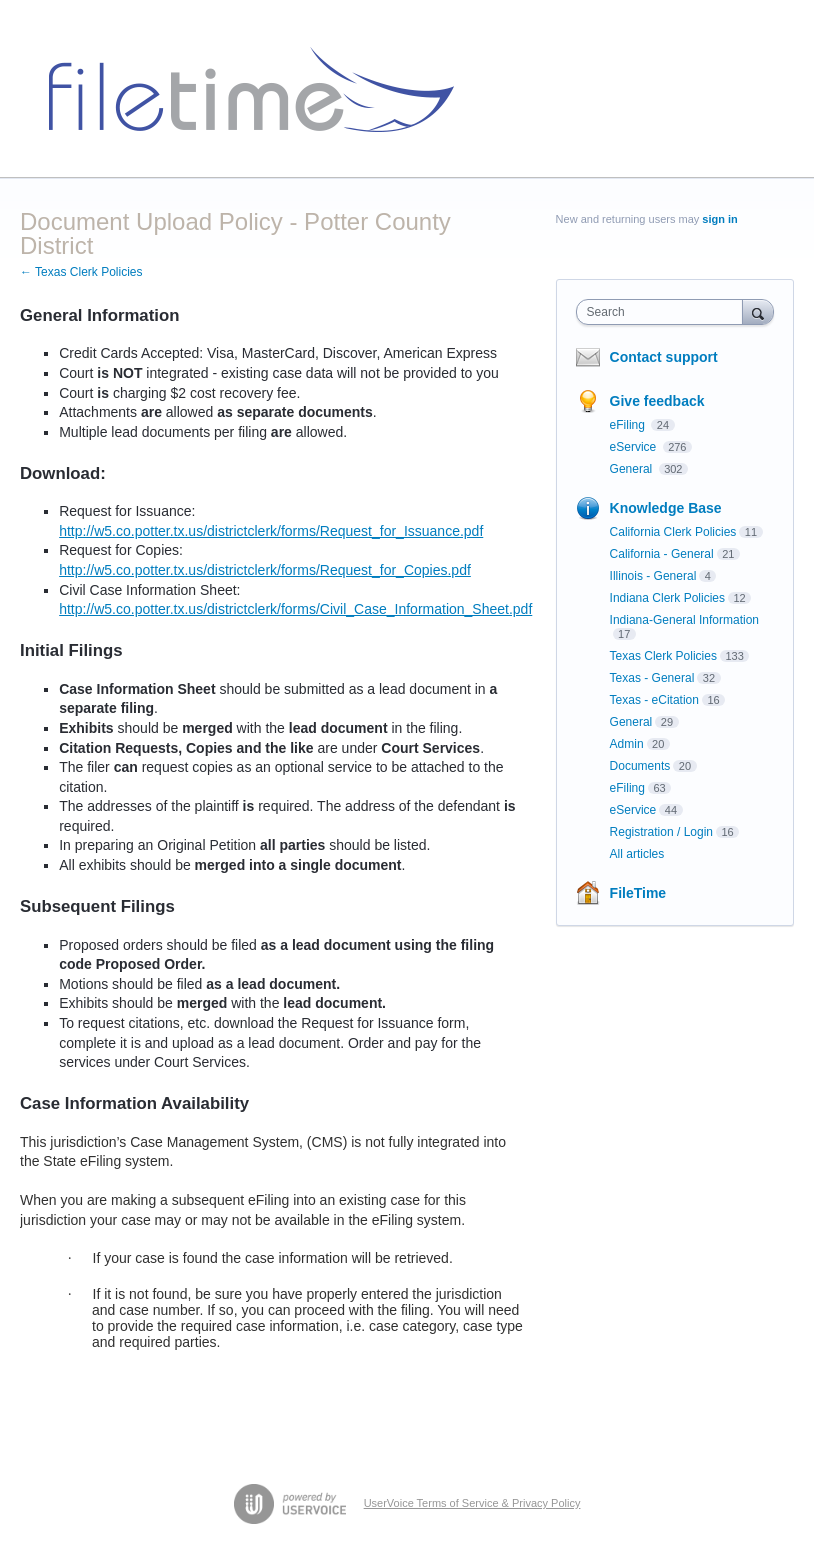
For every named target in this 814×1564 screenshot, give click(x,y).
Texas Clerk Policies (663, 656)
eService (635, 447)
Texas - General (652, 678)
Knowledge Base (666, 508)
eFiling (629, 425)
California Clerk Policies (673, 532)
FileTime (638, 893)
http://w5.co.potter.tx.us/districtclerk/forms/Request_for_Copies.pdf (265, 570)
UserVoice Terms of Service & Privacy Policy (472, 1503)
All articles (637, 854)
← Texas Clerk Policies (81, 272)
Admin (627, 744)
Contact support (664, 357)
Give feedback (657, 401)
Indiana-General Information (684, 620)
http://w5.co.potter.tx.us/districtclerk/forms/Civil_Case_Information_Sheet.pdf (295, 609)
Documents (640, 766)
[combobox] (664, 312)
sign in (719, 219)
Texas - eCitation (654, 700)
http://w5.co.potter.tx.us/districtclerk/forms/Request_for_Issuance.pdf (271, 531)
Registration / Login (661, 832)
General (633, 469)
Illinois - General (653, 576)
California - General (662, 554)
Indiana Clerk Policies (667, 598)
